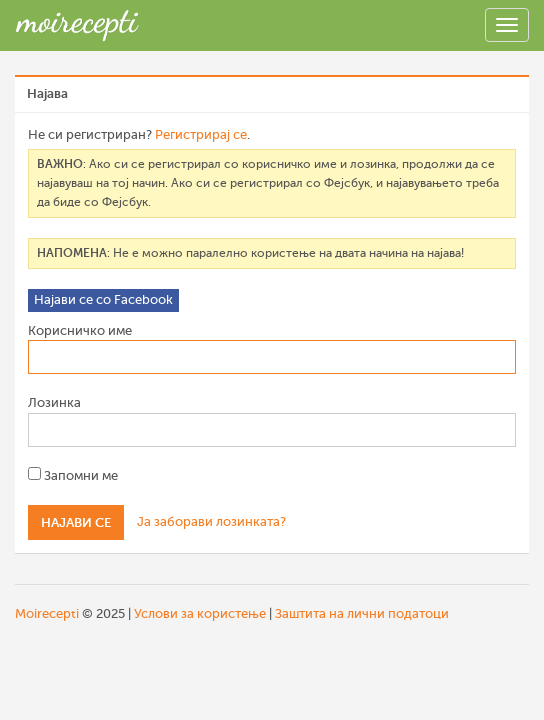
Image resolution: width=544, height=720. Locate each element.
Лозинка (54, 402)
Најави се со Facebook (103, 299)
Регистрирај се (201, 134)
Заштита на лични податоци (362, 613)
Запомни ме (73, 475)
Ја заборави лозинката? (211, 521)
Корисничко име (80, 330)
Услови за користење (200, 613)
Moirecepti (47, 613)
